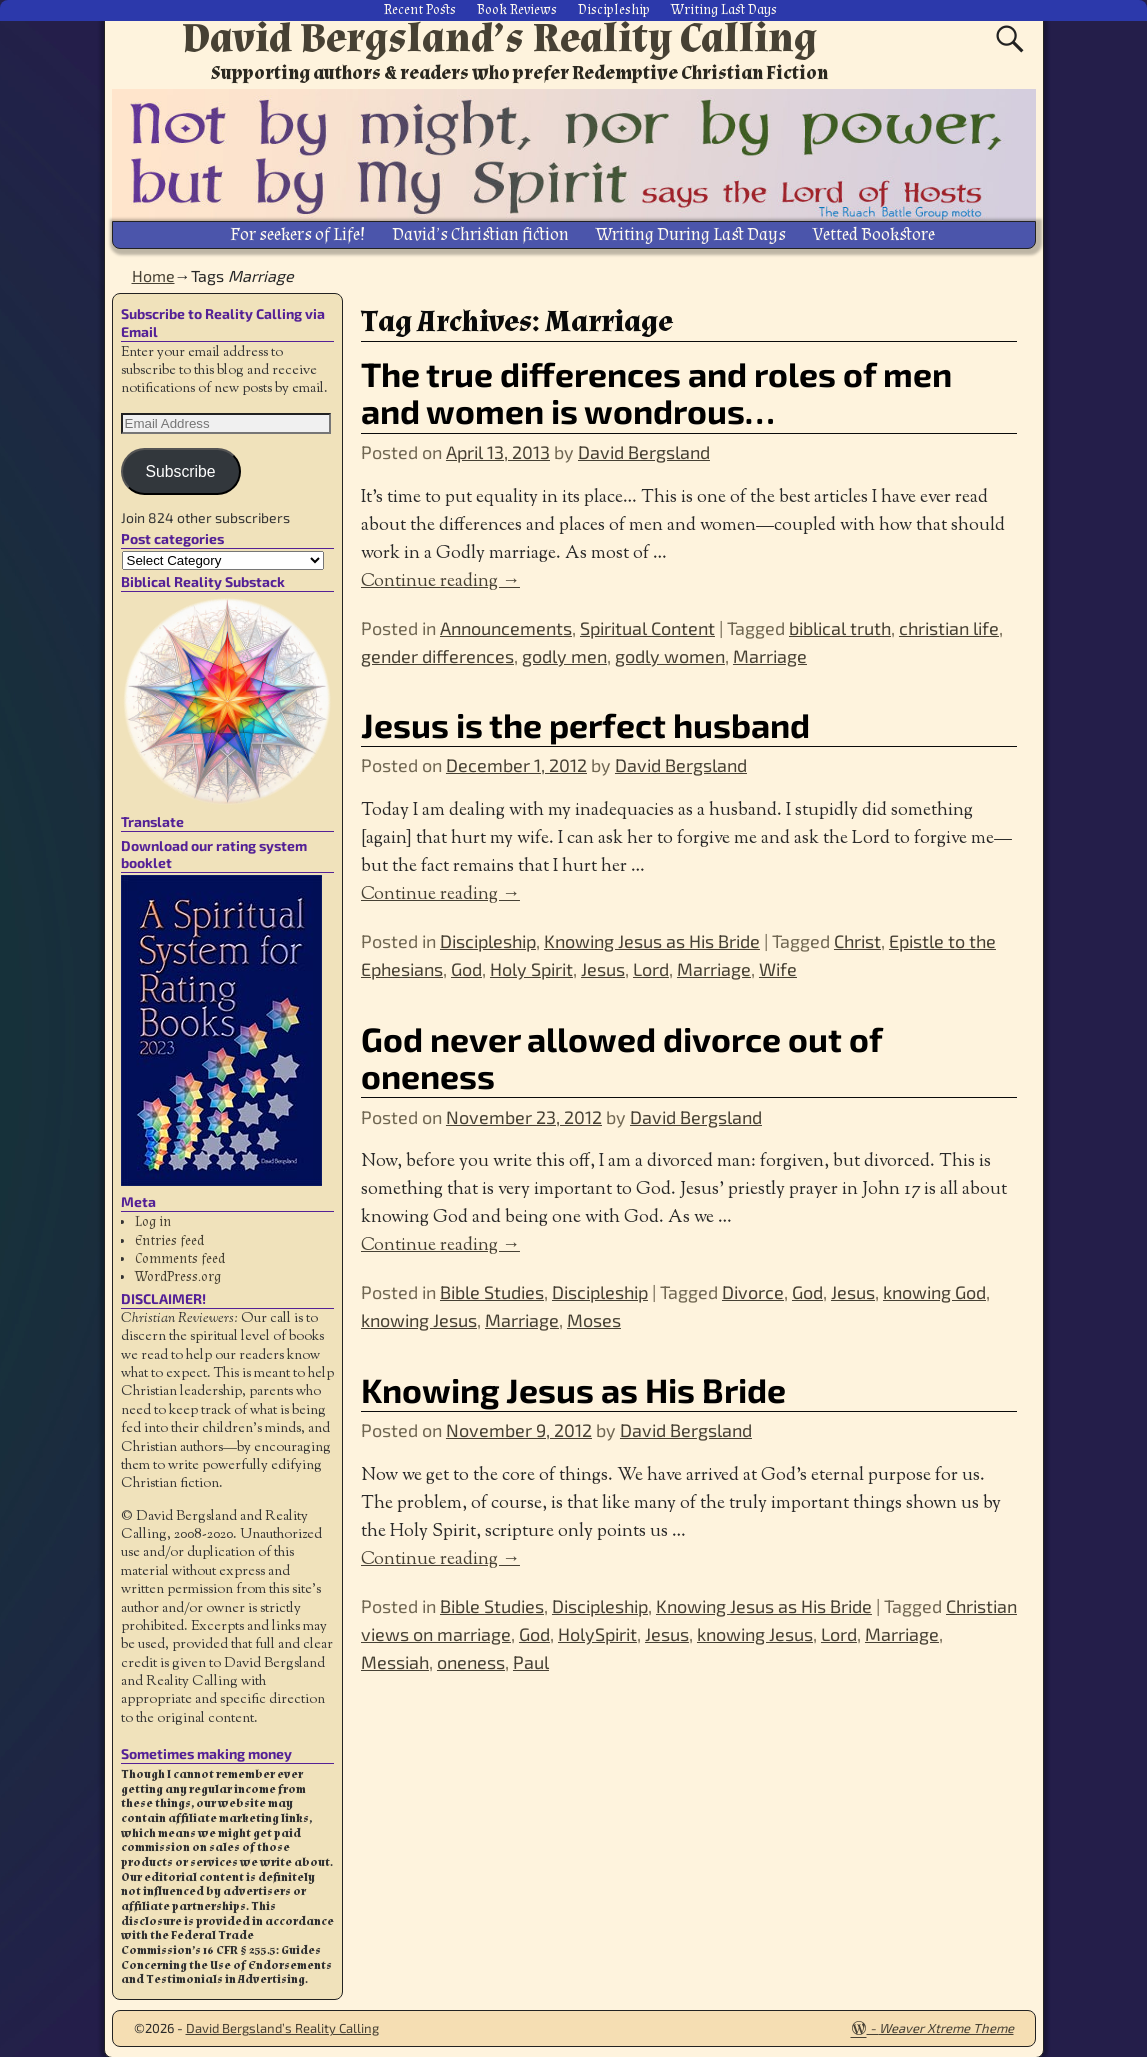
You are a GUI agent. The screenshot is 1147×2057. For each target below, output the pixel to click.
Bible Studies (492, 1291)
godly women (670, 654)
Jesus (603, 968)
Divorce (753, 1291)
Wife (778, 968)
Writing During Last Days (691, 234)
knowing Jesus (419, 1319)
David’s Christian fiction (480, 234)
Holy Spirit (531, 968)
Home (153, 274)
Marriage (770, 654)
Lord (651, 968)
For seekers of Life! (297, 234)
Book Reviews (517, 10)
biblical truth (840, 626)
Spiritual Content (647, 626)
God (466, 968)
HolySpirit (597, 1633)
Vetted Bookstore (874, 234)
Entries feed (169, 1239)
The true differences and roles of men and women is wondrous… (656, 391)
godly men (564, 654)
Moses (594, 1319)
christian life (949, 626)
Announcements (506, 626)
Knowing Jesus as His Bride (652, 940)
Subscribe (180, 469)
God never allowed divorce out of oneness (621, 1055)
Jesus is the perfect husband (585, 723)
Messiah (395, 1661)
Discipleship (614, 10)
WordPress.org (178, 1276)
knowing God (934, 1291)
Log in (153, 1221)
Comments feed (180, 1258)
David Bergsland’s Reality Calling (499, 38)
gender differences (437, 654)
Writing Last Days (724, 10)
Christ (857, 940)
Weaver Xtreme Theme (946, 2027)
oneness (471, 1661)
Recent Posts (420, 10)
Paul (531, 1661)
